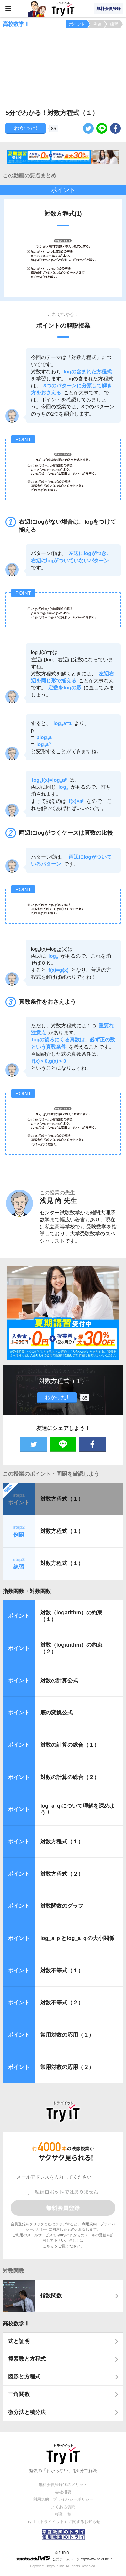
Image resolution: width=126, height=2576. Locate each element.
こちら (48, 2246)
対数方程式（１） (61, 1499)
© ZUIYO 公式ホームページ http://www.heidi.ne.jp (64, 2556)
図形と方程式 (24, 2376)
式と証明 (19, 2341)
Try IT (63, 9)
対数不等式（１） (61, 1970)
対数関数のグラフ (61, 1906)
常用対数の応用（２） (67, 2067)
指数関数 (51, 2295)
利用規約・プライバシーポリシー (63, 2499)
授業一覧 (63, 2514)
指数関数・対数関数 (27, 1591)
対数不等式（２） (61, 2002)
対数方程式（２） (61, 1874)
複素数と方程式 (27, 2359)
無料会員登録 (108, 8)
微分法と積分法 (27, 2412)
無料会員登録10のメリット (63, 2485)
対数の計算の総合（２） (69, 1777)
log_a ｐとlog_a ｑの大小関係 (77, 1938)
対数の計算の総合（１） (69, 1745)
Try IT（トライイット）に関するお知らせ (63, 2522)
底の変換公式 (56, 1712)
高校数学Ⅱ (16, 2323)
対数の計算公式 (59, 1680)
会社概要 (63, 2492)
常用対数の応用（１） (67, 2035)
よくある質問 (63, 2507)
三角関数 (19, 2394)
